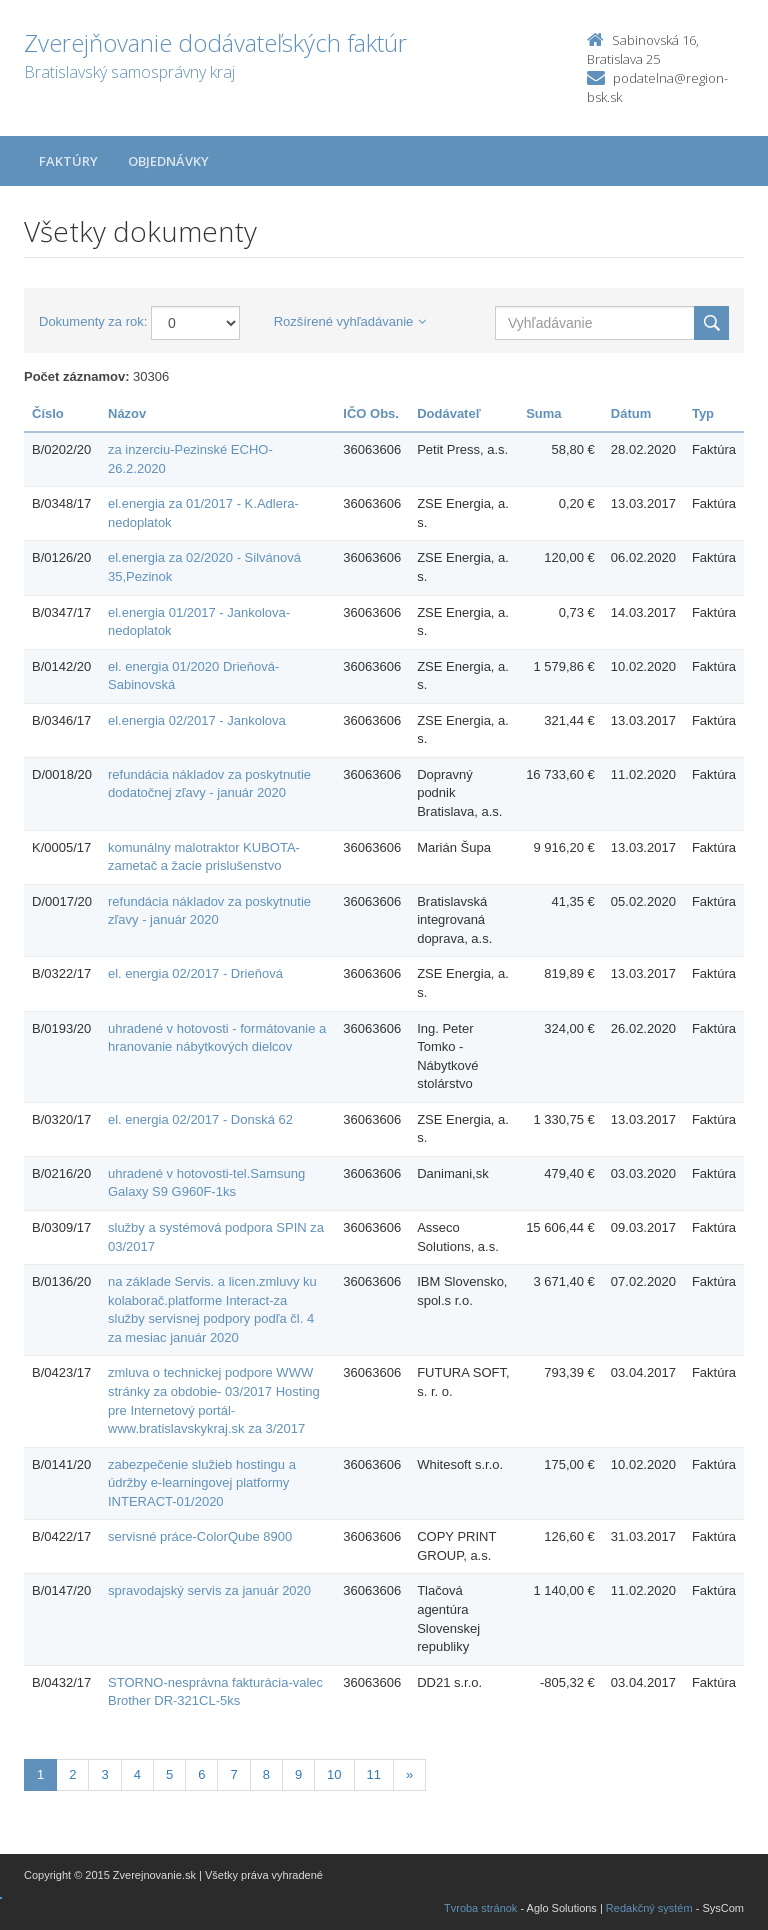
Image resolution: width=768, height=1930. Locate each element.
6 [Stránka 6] (201, 1774)
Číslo (48, 413)
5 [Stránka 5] (169, 1774)
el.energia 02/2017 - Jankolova (197, 720)
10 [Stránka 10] (334, 1774)
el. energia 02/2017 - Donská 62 (200, 1119)
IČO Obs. (371, 413)
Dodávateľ (449, 413)
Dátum (631, 413)
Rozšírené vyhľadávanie (350, 321)
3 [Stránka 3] (104, 1774)
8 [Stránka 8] (266, 1774)
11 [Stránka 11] (374, 1774)
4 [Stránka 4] (137, 1774)
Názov (127, 413)
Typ (703, 413)
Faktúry (68, 161)
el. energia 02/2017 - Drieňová (195, 973)
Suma (543, 413)
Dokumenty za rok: (93, 321)
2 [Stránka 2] (72, 1774)
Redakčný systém (649, 1908)
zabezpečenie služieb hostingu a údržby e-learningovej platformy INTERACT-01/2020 (202, 1483)
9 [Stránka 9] (298, 1774)
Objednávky (168, 161)
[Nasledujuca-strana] (409, 1775)
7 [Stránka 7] (233, 1774)
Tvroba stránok (480, 1908)
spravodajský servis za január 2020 (209, 1590)
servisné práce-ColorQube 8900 (200, 1536)
